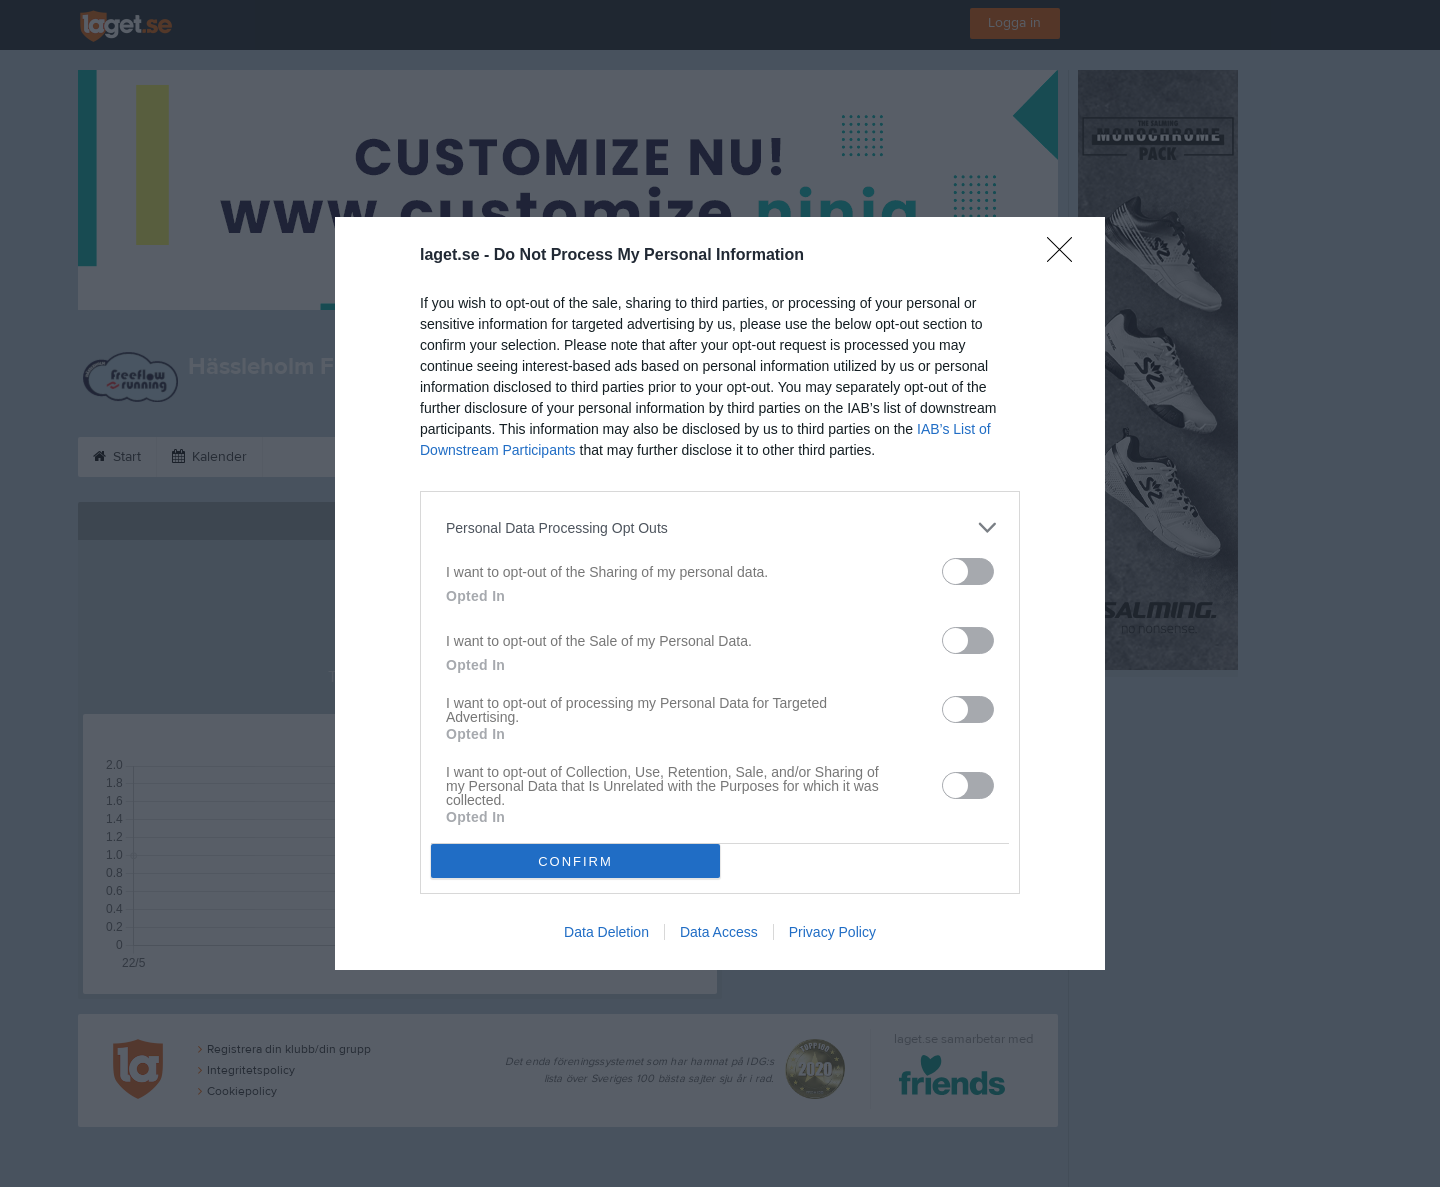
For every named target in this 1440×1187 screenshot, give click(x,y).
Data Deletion (606, 932)
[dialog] (720, 593)
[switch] (968, 571)
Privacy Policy (832, 932)
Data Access (719, 932)
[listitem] (720, 527)
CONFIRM (575, 861)
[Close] (1066, 256)
